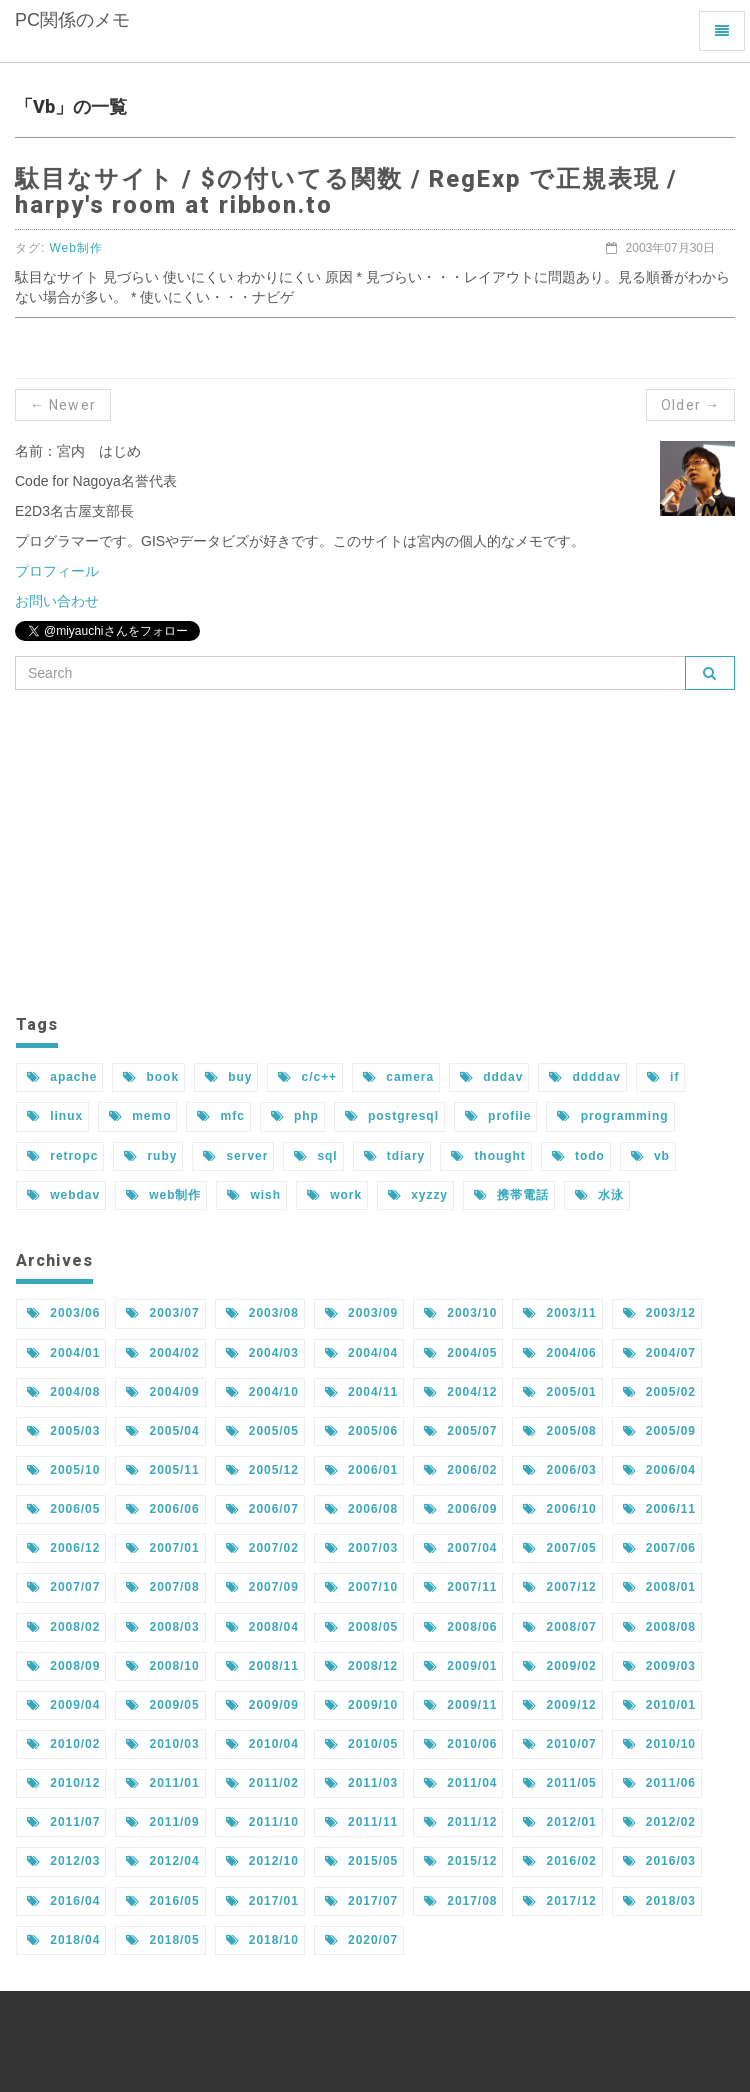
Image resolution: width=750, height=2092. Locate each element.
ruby (150, 1156)
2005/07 (460, 1431)
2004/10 (262, 1392)
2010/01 (659, 1705)
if (663, 1077)
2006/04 (659, 1470)
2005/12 (262, 1470)
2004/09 (162, 1392)
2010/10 (659, 1744)
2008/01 (659, 1587)
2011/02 (262, 1783)
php (295, 1116)
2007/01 (162, 1548)
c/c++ (307, 1077)
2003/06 (63, 1313)
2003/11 (559, 1313)
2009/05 (162, 1705)
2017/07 (361, 1901)
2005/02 (659, 1392)
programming (612, 1116)
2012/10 (262, 1861)
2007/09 (262, 1587)
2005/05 (262, 1431)
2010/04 (262, 1744)
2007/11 (460, 1587)
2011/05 (559, 1783)
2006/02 (460, 1470)
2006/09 (460, 1509)
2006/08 (361, 1509)
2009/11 (460, 1705)
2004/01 (63, 1353)
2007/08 (162, 1587)
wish (254, 1195)
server (235, 1156)
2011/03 (361, 1783)
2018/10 (262, 1940)
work (334, 1195)
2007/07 (63, 1587)
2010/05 (361, 1744)
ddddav (585, 1077)
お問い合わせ (57, 601)
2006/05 (63, 1509)
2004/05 (460, 1353)
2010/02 (63, 1744)
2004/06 (559, 1353)
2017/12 (559, 1901)
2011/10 (262, 1822)
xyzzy (418, 1195)
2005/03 (63, 1431)
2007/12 (559, 1587)
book (151, 1077)
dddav (491, 1077)
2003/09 (361, 1313)
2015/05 (361, 1861)
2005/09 (659, 1431)
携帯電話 (511, 1195)
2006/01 (361, 1470)
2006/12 (63, 1548)
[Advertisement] (375, 850)
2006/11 (659, 1509)
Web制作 (76, 248)
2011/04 (460, 1783)
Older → (690, 405)
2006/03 (559, 1470)
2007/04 (460, 1548)
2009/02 (559, 1666)
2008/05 (361, 1627)
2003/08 (262, 1313)
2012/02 (659, 1822)
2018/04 (63, 1940)
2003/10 (460, 1313)
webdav (63, 1195)
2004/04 (361, 1353)
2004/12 (460, 1392)
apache (62, 1077)
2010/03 (162, 1744)
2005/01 (559, 1392)
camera (398, 1077)
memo (140, 1116)
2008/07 (559, 1627)
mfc (220, 1116)
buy (228, 1077)
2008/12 (361, 1666)
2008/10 (162, 1666)
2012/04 (162, 1861)
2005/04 (162, 1431)
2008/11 (262, 1666)
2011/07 (63, 1822)
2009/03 (659, 1666)
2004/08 (63, 1392)
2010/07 (559, 1744)
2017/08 (460, 1901)
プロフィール (57, 571)
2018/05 (162, 1940)
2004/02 (162, 1353)
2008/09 (63, 1666)
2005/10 (63, 1470)
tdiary (395, 1156)
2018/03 (659, 1901)
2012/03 (63, 1861)
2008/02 (63, 1627)
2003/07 (162, 1313)
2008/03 (162, 1627)
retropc (62, 1156)
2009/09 (262, 1705)
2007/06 (659, 1548)
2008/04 (262, 1627)
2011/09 (162, 1822)
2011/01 (162, 1783)
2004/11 (361, 1392)
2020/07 (361, 1940)
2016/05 (162, 1901)
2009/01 (460, 1666)
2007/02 (262, 1548)
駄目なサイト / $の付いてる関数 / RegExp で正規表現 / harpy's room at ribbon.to (346, 192)
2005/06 (361, 1431)
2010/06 (460, 1744)
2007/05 (559, 1548)
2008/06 (460, 1627)
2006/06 (162, 1509)
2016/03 (659, 1861)
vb (650, 1156)
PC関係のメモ (80, 35)
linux (55, 1116)
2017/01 (262, 1901)
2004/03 (262, 1353)
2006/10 (559, 1509)
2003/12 (659, 1313)
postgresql (392, 1116)
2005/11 (162, 1470)
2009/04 (63, 1705)
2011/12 (460, 1822)
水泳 (599, 1195)
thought (488, 1156)
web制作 (163, 1195)
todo (578, 1156)
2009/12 (559, 1705)
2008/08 (659, 1627)
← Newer (63, 405)
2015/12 (460, 1861)
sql (315, 1156)
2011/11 (361, 1822)
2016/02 (559, 1861)
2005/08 (559, 1431)
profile (498, 1116)
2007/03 (361, 1548)
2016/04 (63, 1901)
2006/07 (262, 1509)
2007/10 (361, 1587)
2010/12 (63, 1783)
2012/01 (559, 1822)
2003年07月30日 (660, 248)
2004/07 (659, 1353)
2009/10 (361, 1705)
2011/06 (659, 1783)
